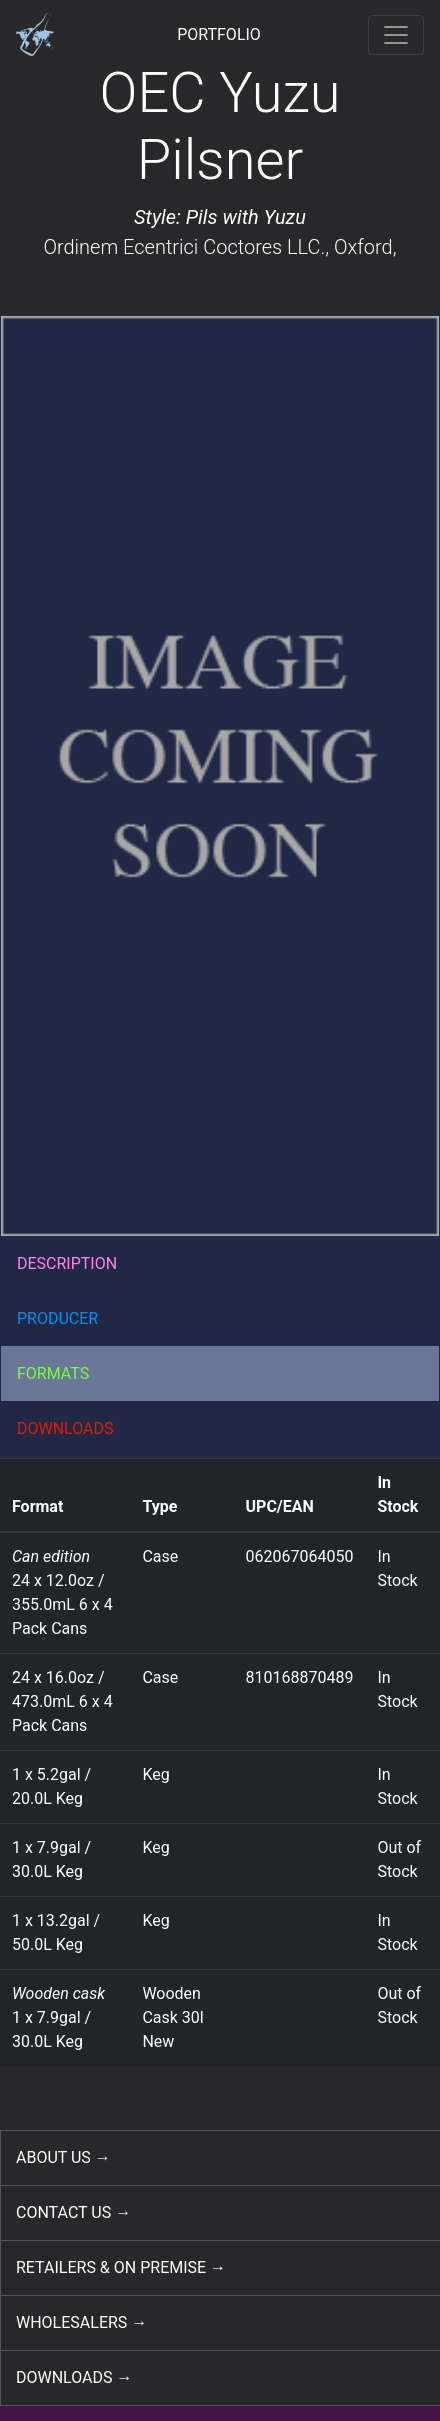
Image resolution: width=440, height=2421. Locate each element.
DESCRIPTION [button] (67, 1263)
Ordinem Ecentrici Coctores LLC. (184, 247)
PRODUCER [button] (57, 1318)
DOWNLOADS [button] (65, 1428)
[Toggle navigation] (396, 35)
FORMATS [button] (53, 1373)
